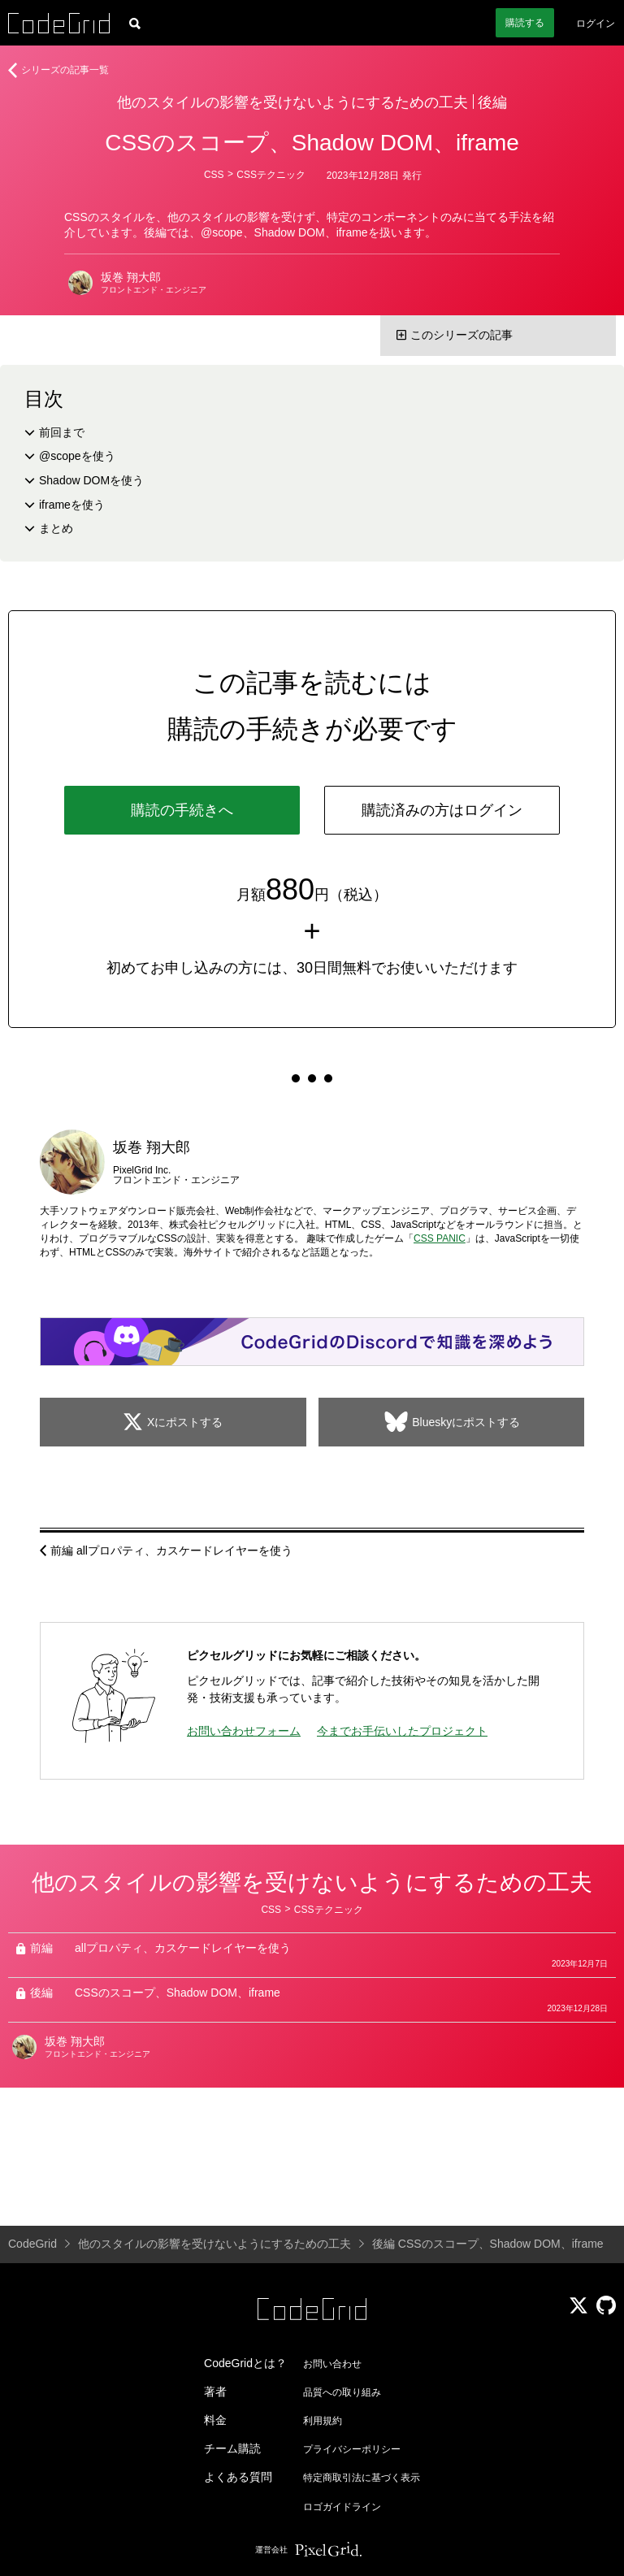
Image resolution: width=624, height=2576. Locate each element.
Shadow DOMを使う (91, 480)
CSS (214, 174)
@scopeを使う (77, 455)
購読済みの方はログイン (442, 810)
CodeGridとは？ (245, 2363)
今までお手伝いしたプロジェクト (402, 1730)
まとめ (56, 528)
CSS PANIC (440, 1238)
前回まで (61, 432)
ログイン (595, 23)
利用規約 (322, 2420)
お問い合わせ (332, 2364)
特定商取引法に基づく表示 (361, 2477)
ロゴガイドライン (342, 2507)
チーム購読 (232, 2448)
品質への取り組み (342, 2392)
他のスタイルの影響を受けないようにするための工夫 (292, 102)
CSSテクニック (271, 174)
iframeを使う (72, 504)
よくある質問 (238, 2476)
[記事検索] (135, 23)
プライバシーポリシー (352, 2449)
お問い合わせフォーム (244, 1730)
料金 (215, 2419)
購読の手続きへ (182, 810)
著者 (215, 2391)
